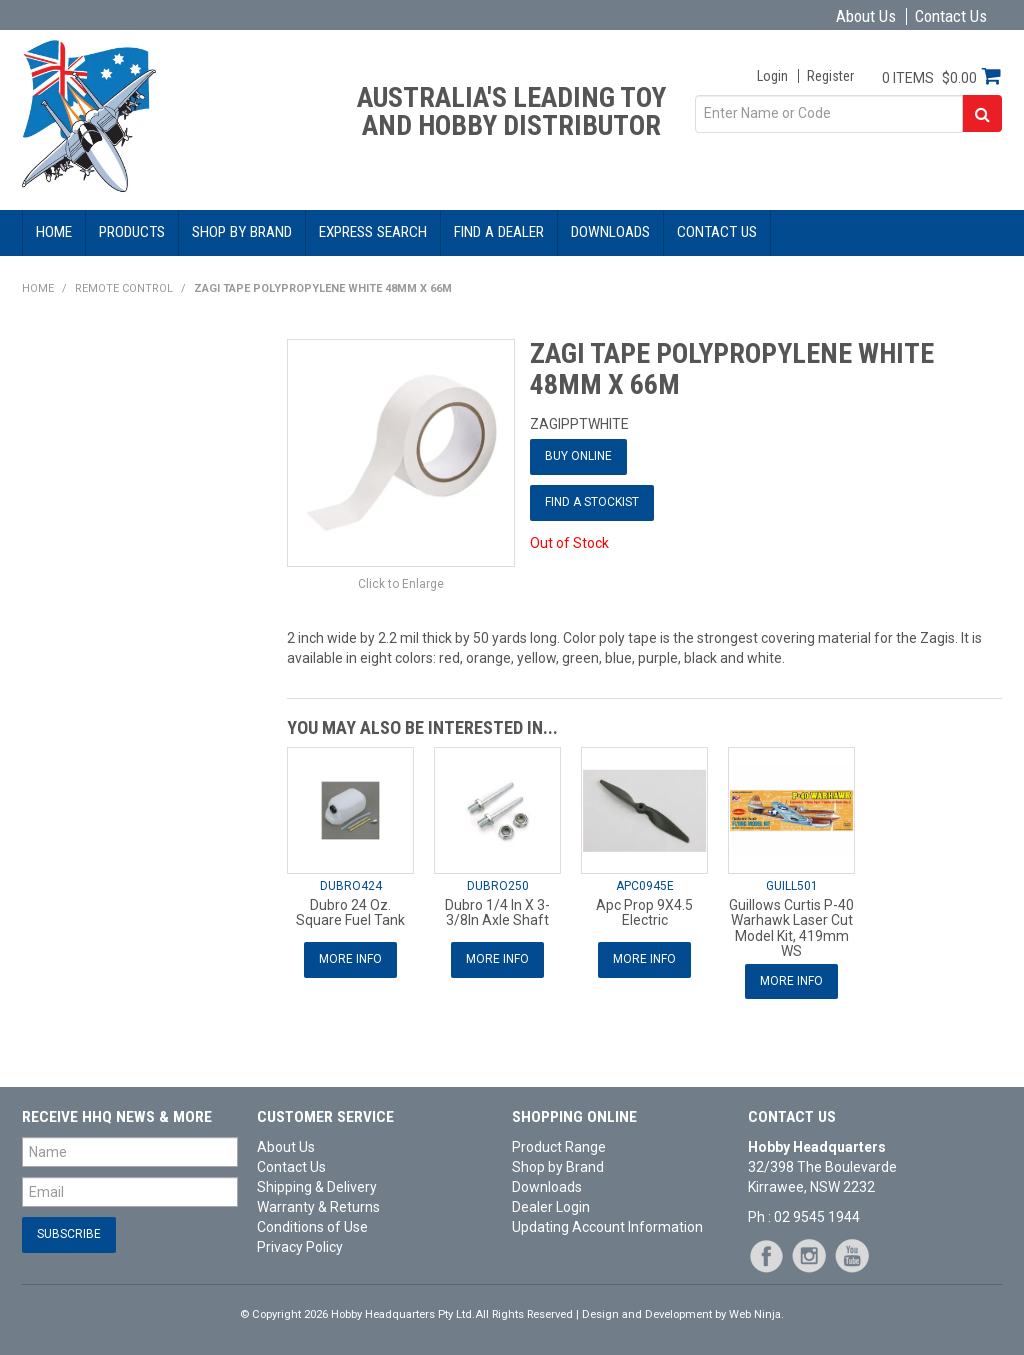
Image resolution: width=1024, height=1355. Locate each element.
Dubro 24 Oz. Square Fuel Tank (350, 912)
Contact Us (951, 16)
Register (830, 76)
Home (54, 232)
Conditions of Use (312, 1227)
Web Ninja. (756, 1314)
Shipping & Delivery (317, 1187)
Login (772, 76)
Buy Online (578, 456)
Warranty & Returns (318, 1207)
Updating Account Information (607, 1227)
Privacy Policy (300, 1247)
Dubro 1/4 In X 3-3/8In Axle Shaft (497, 912)
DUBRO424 (351, 886)
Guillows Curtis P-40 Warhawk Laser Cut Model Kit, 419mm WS (791, 928)
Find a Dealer (499, 232)
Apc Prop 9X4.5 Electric (644, 912)
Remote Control (124, 288)
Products (132, 232)
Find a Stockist (592, 502)
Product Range (559, 1147)
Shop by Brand (242, 232)
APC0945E (645, 886)
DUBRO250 (498, 886)
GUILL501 (792, 886)
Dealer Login (551, 1207)
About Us (866, 16)
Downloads (610, 232)
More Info (350, 959)
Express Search (373, 232)
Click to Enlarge (401, 584)
